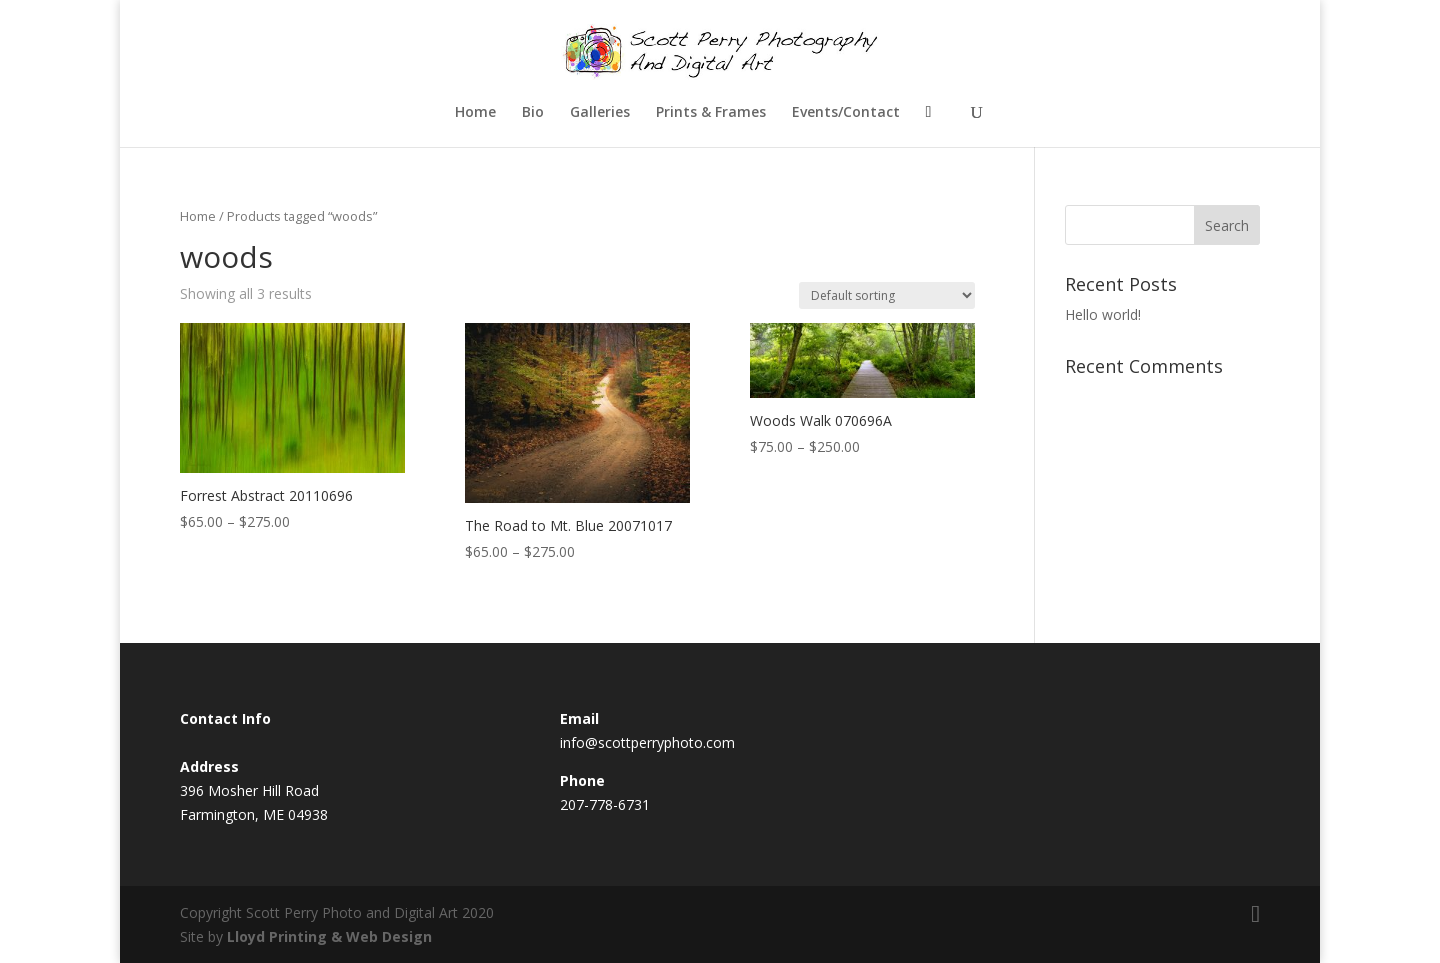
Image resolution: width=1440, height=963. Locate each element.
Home (475, 113)
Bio (533, 113)
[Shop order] (887, 295)
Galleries (600, 113)
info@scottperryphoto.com (647, 742)
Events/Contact (846, 113)
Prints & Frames (711, 113)
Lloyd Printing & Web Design (329, 936)
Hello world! (1103, 314)
